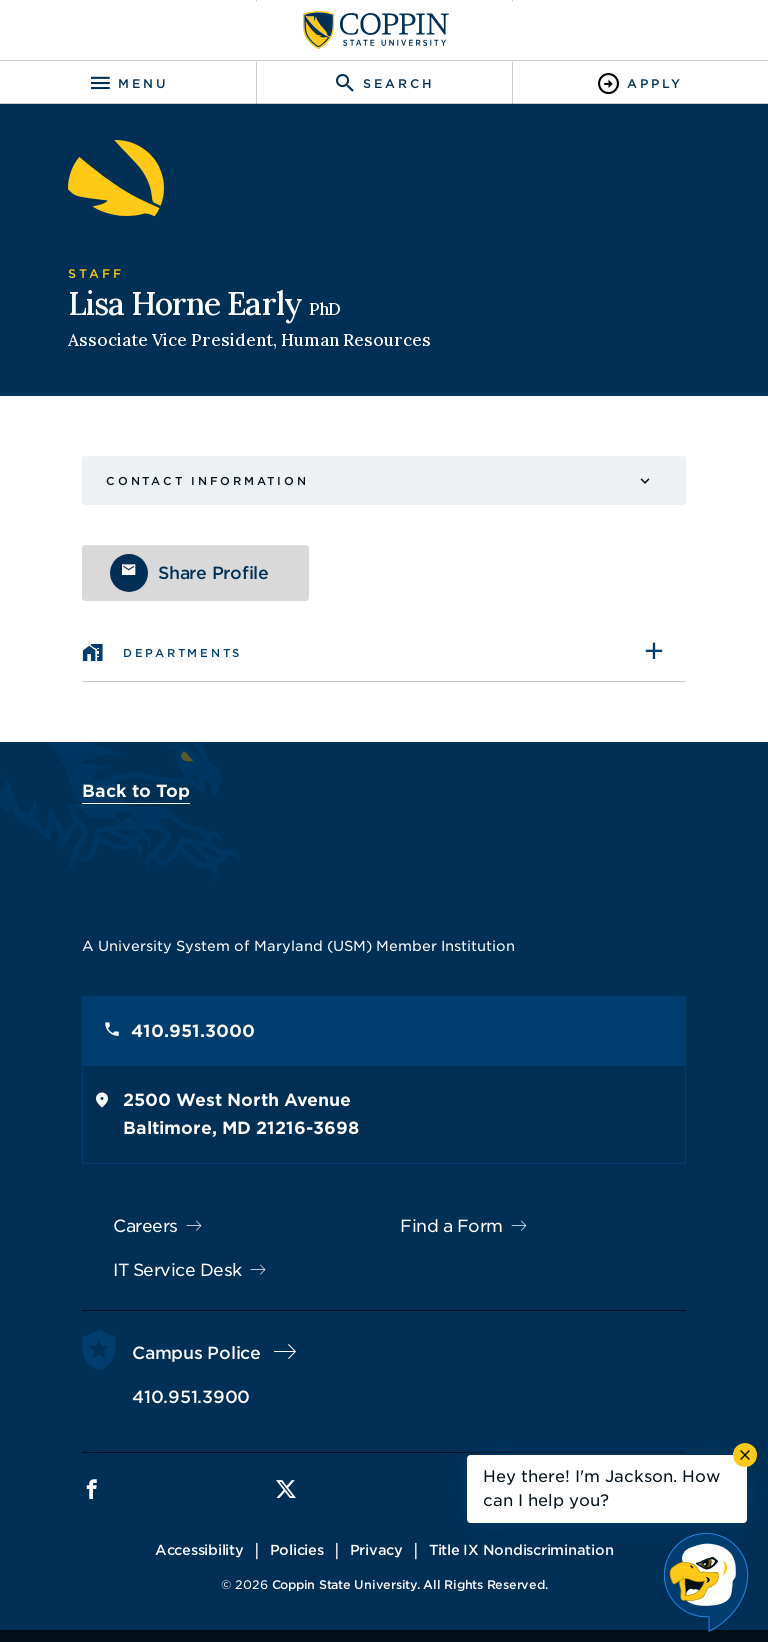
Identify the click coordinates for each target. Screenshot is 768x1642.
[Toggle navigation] (128, 83)
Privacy (376, 1550)
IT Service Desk (177, 1270)
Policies (297, 1550)
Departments (182, 653)
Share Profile (213, 573)
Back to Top (136, 791)
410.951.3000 (193, 1031)
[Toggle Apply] (640, 83)
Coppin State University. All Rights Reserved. (410, 1584)
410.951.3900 (191, 1397)
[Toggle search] (384, 83)
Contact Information (207, 481)
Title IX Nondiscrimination (521, 1550)
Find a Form (451, 1226)
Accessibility (199, 1550)
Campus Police (196, 1353)
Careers (145, 1226)
